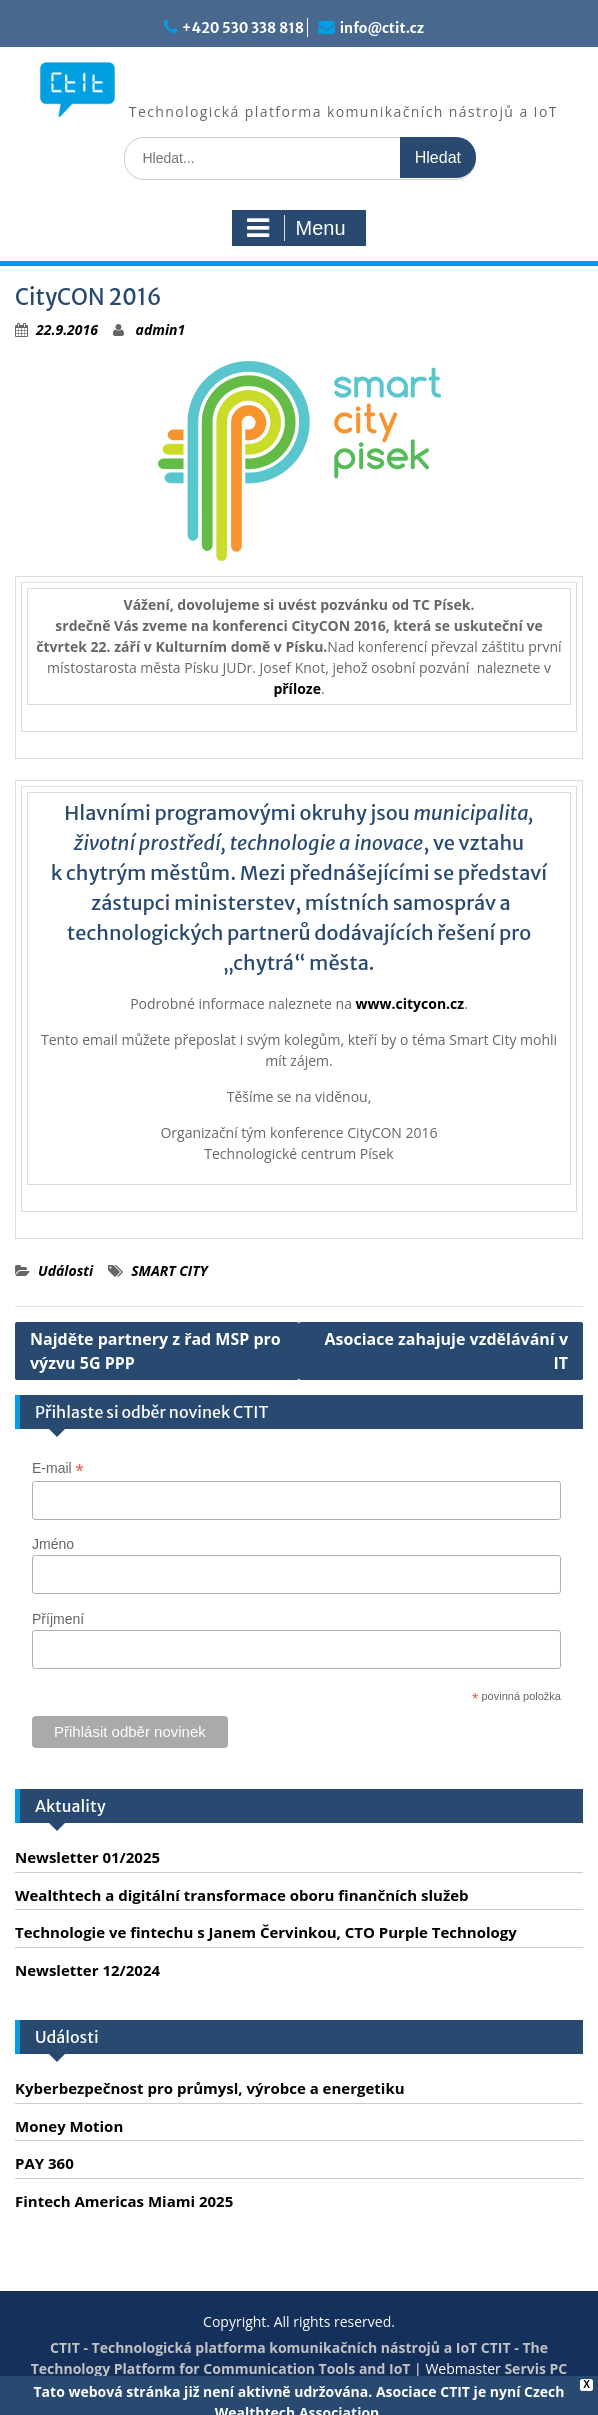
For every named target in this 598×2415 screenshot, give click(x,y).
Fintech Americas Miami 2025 (124, 2201)
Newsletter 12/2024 (87, 1970)
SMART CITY (169, 1270)
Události (65, 1270)
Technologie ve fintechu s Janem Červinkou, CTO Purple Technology (266, 1932)
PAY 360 (44, 2163)
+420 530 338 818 (243, 28)
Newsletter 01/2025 (87, 1857)
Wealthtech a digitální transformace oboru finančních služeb (242, 1895)
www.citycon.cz (410, 1003)
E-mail (58, 1468)
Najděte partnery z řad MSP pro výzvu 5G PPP (155, 1351)
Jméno (53, 1544)
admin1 (161, 329)
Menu (296, 228)
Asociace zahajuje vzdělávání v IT (447, 1351)
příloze (297, 688)
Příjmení (58, 1619)
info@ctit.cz (382, 28)
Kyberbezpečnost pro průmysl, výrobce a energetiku (210, 2088)
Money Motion (69, 2126)
